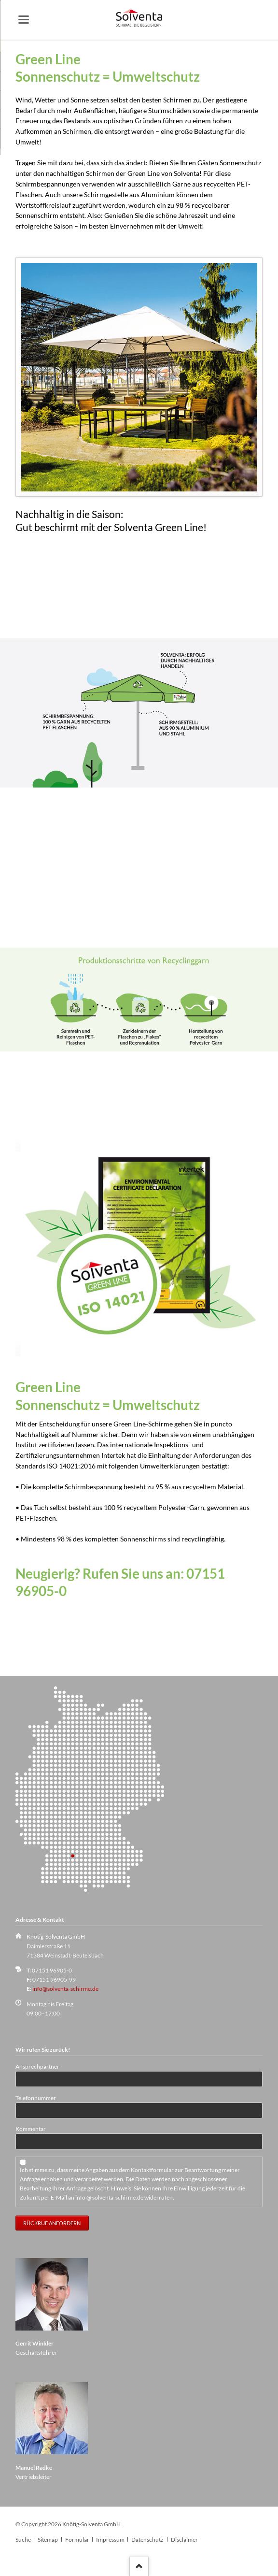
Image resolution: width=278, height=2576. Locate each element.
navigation (23, 19)
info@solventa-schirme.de (65, 1988)
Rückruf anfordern (52, 2223)
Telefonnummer (35, 2097)
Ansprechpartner (37, 2066)
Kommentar (30, 2128)
